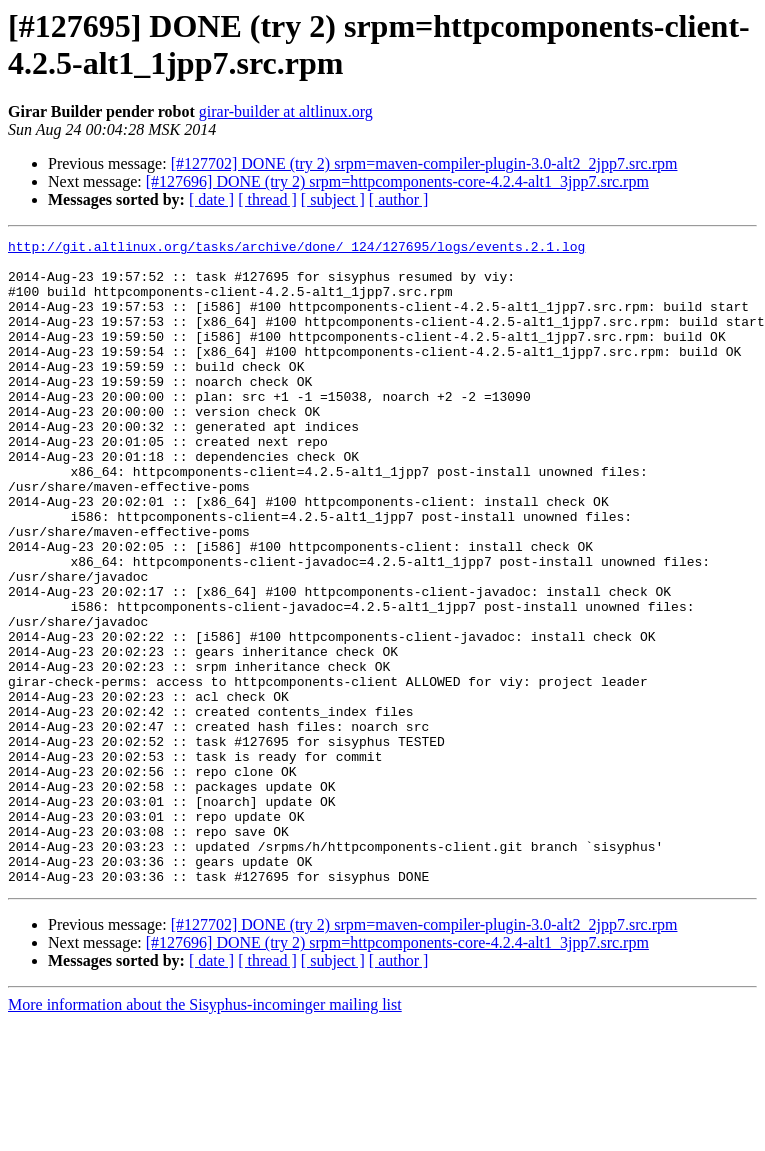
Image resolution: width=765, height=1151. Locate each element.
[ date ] (211, 199)
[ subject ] (333, 199)
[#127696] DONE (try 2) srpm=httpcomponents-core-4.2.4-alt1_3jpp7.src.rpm (397, 181)
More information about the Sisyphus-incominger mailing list (205, 1133)
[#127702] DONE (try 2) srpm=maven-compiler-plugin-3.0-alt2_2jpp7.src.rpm (424, 163)
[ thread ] (267, 199)
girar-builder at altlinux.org (286, 111)
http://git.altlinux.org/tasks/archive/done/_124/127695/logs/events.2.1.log (296, 249)
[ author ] (399, 199)
